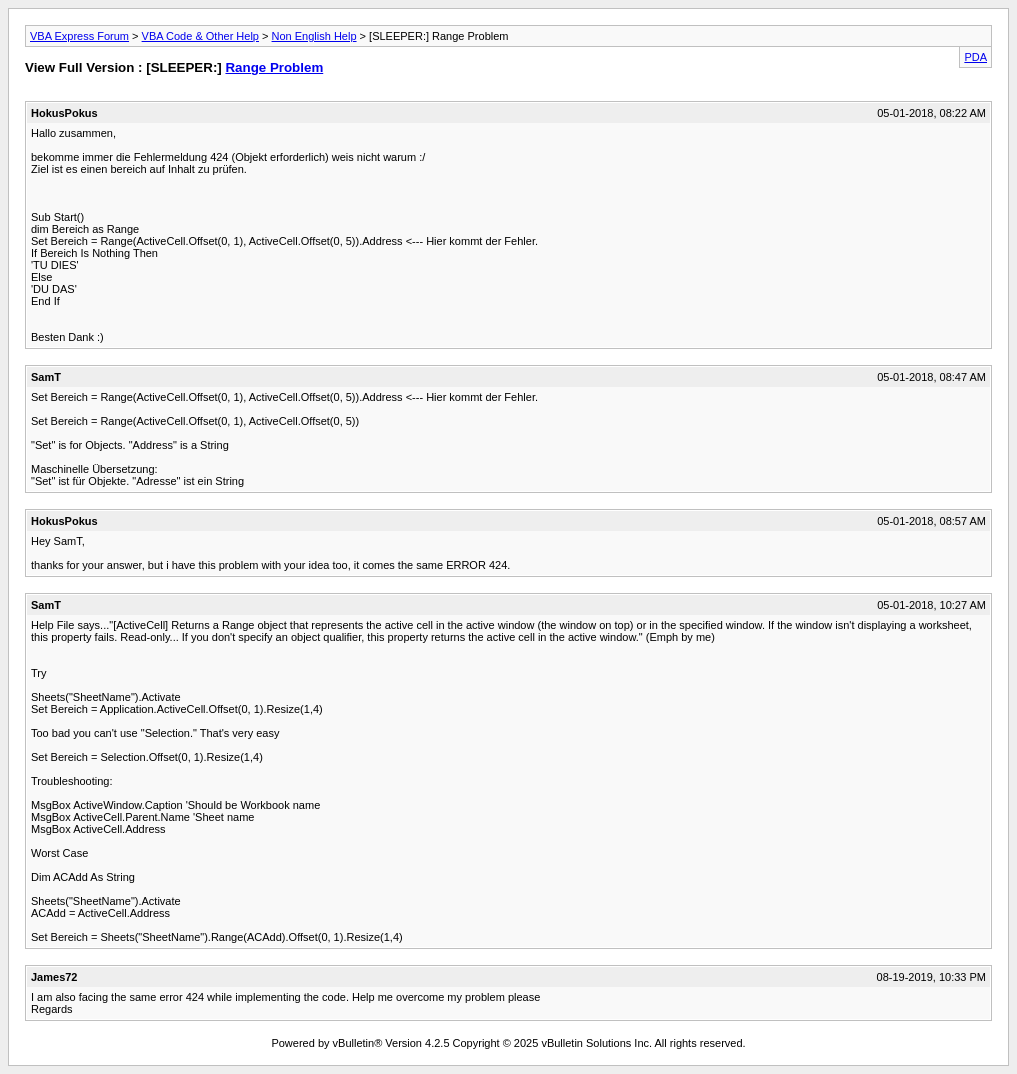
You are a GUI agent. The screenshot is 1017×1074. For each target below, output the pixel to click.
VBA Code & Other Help (200, 36)
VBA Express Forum (79, 36)
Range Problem (274, 67)
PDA (975, 57)
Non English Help (314, 36)
